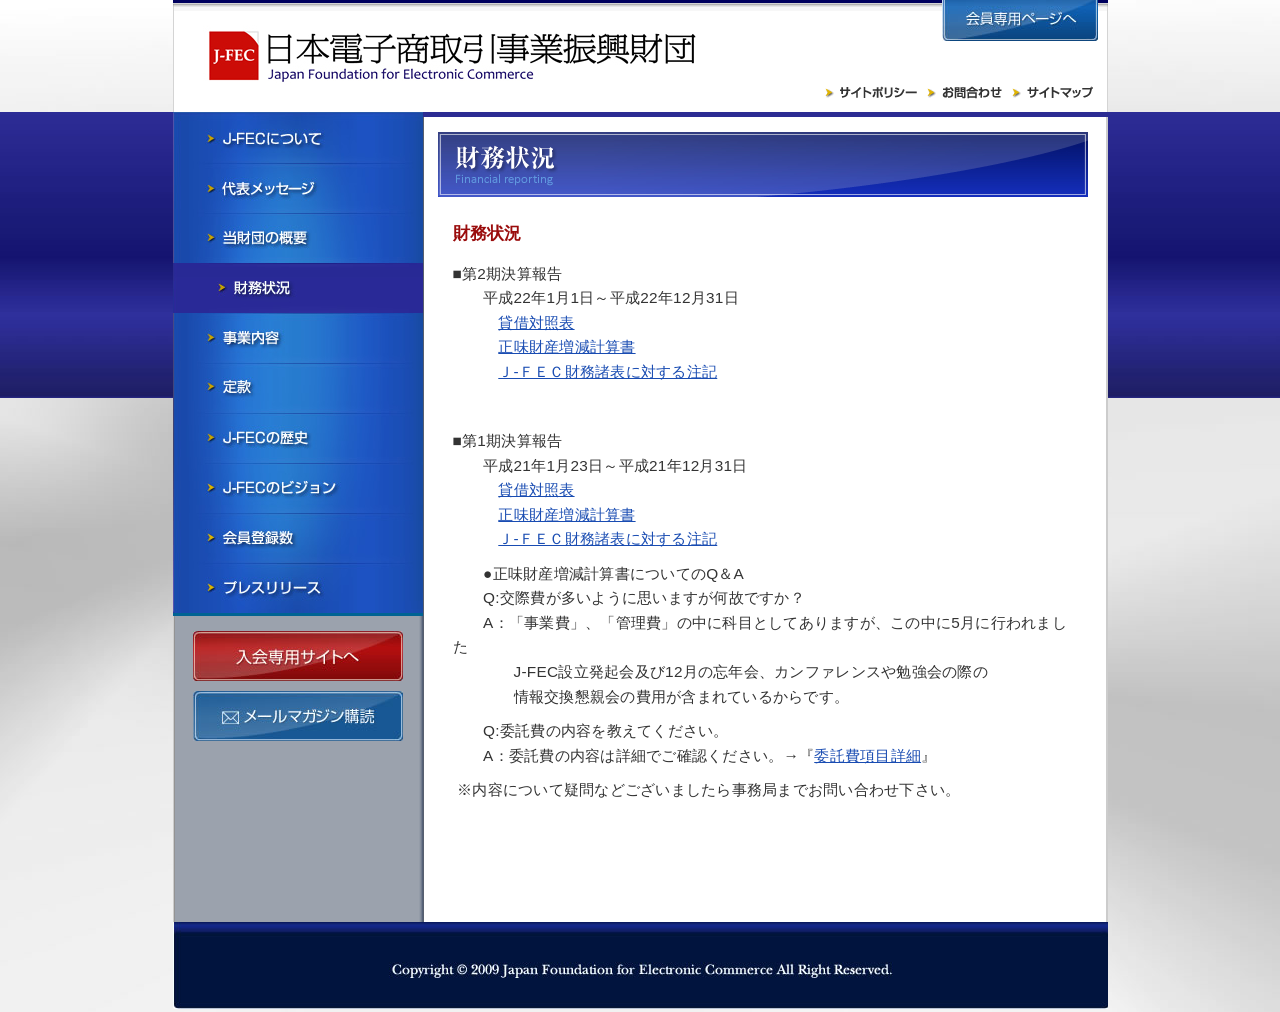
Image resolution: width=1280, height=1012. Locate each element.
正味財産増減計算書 (566, 346)
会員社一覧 (298, 538)
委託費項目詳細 (867, 755)
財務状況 (298, 288)
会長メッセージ (298, 188)
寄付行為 (298, 388)
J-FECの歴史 (298, 438)
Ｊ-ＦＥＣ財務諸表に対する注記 (607, 371)
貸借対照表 (536, 322)
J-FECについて (298, 138)
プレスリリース (298, 588)
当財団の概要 (298, 238)
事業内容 (298, 338)
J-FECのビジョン (298, 488)
